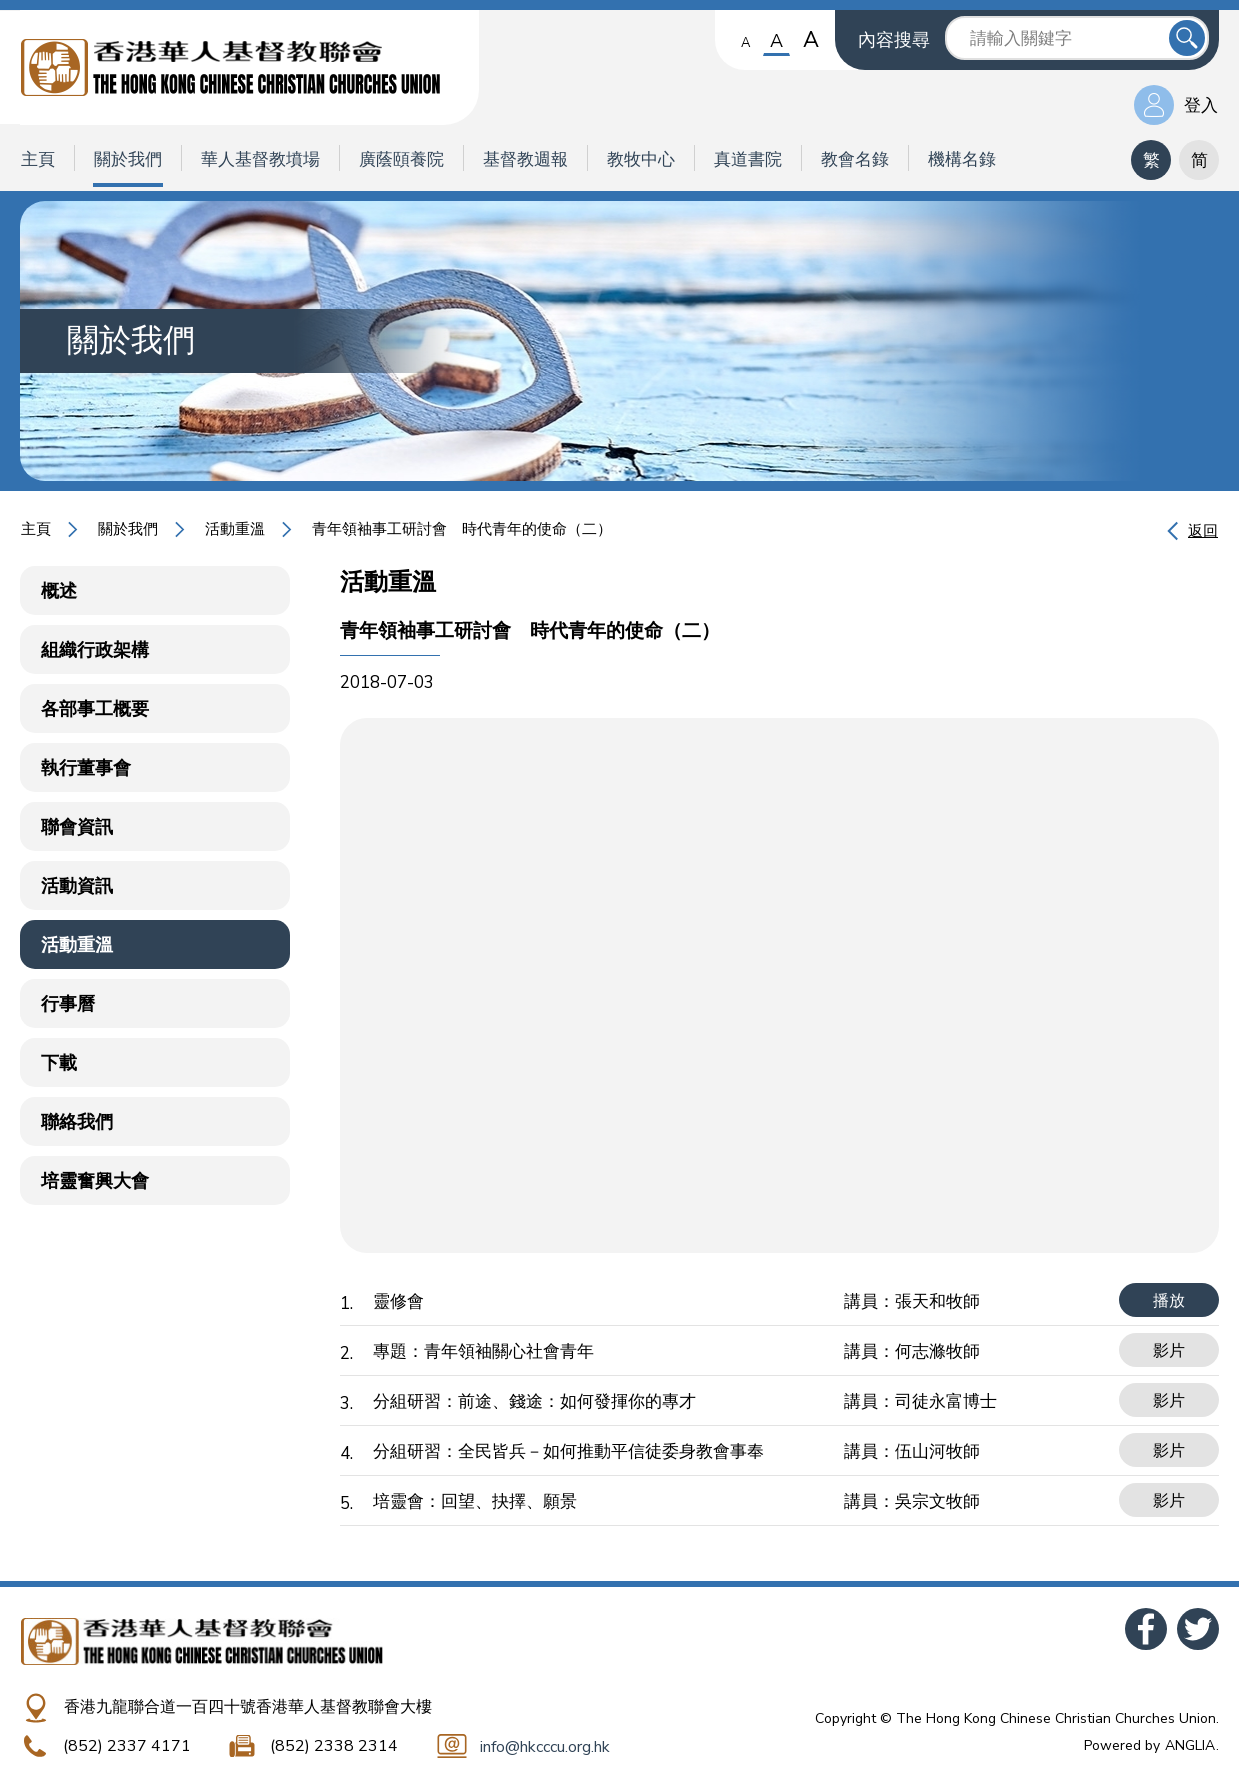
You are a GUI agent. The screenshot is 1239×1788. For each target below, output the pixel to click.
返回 (1203, 531)
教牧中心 (641, 159)
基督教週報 (525, 159)
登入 (1201, 105)
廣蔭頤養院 (401, 159)
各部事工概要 (95, 709)
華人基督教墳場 (260, 159)
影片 (1169, 1351)
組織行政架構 (95, 650)
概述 (59, 591)
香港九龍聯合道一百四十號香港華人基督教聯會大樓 (248, 1707)
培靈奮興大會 (95, 1181)
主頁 (38, 159)
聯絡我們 (77, 1122)
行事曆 (68, 1004)
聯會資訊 (77, 827)
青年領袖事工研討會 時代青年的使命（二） (462, 529)
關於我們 (128, 159)
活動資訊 (77, 886)
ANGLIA (1190, 1745)
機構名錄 (962, 159)
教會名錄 (855, 159)
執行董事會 (86, 768)
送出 (1187, 38)
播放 (1169, 1301)
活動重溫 (235, 529)
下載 (59, 1063)
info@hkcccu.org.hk (545, 1747)
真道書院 (748, 159)
